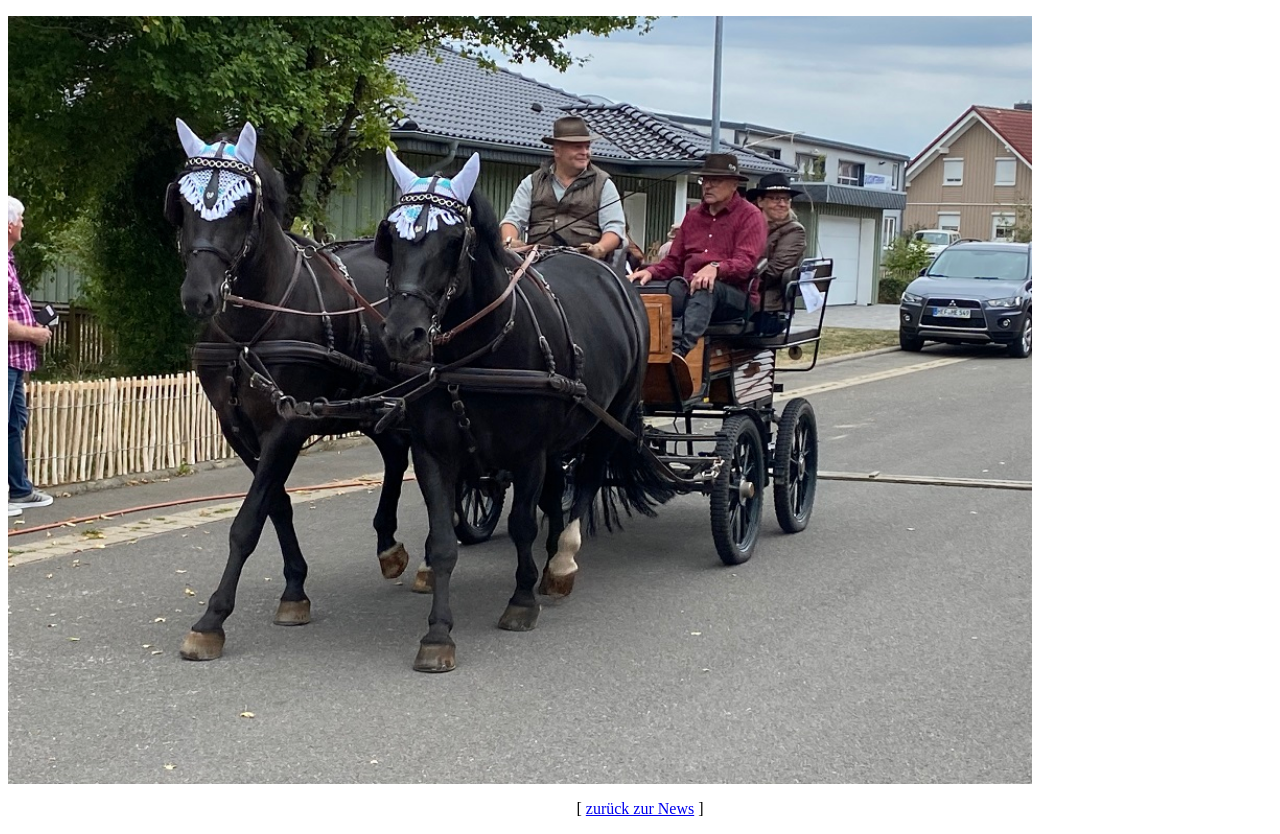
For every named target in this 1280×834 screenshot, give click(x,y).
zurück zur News (640, 808)
